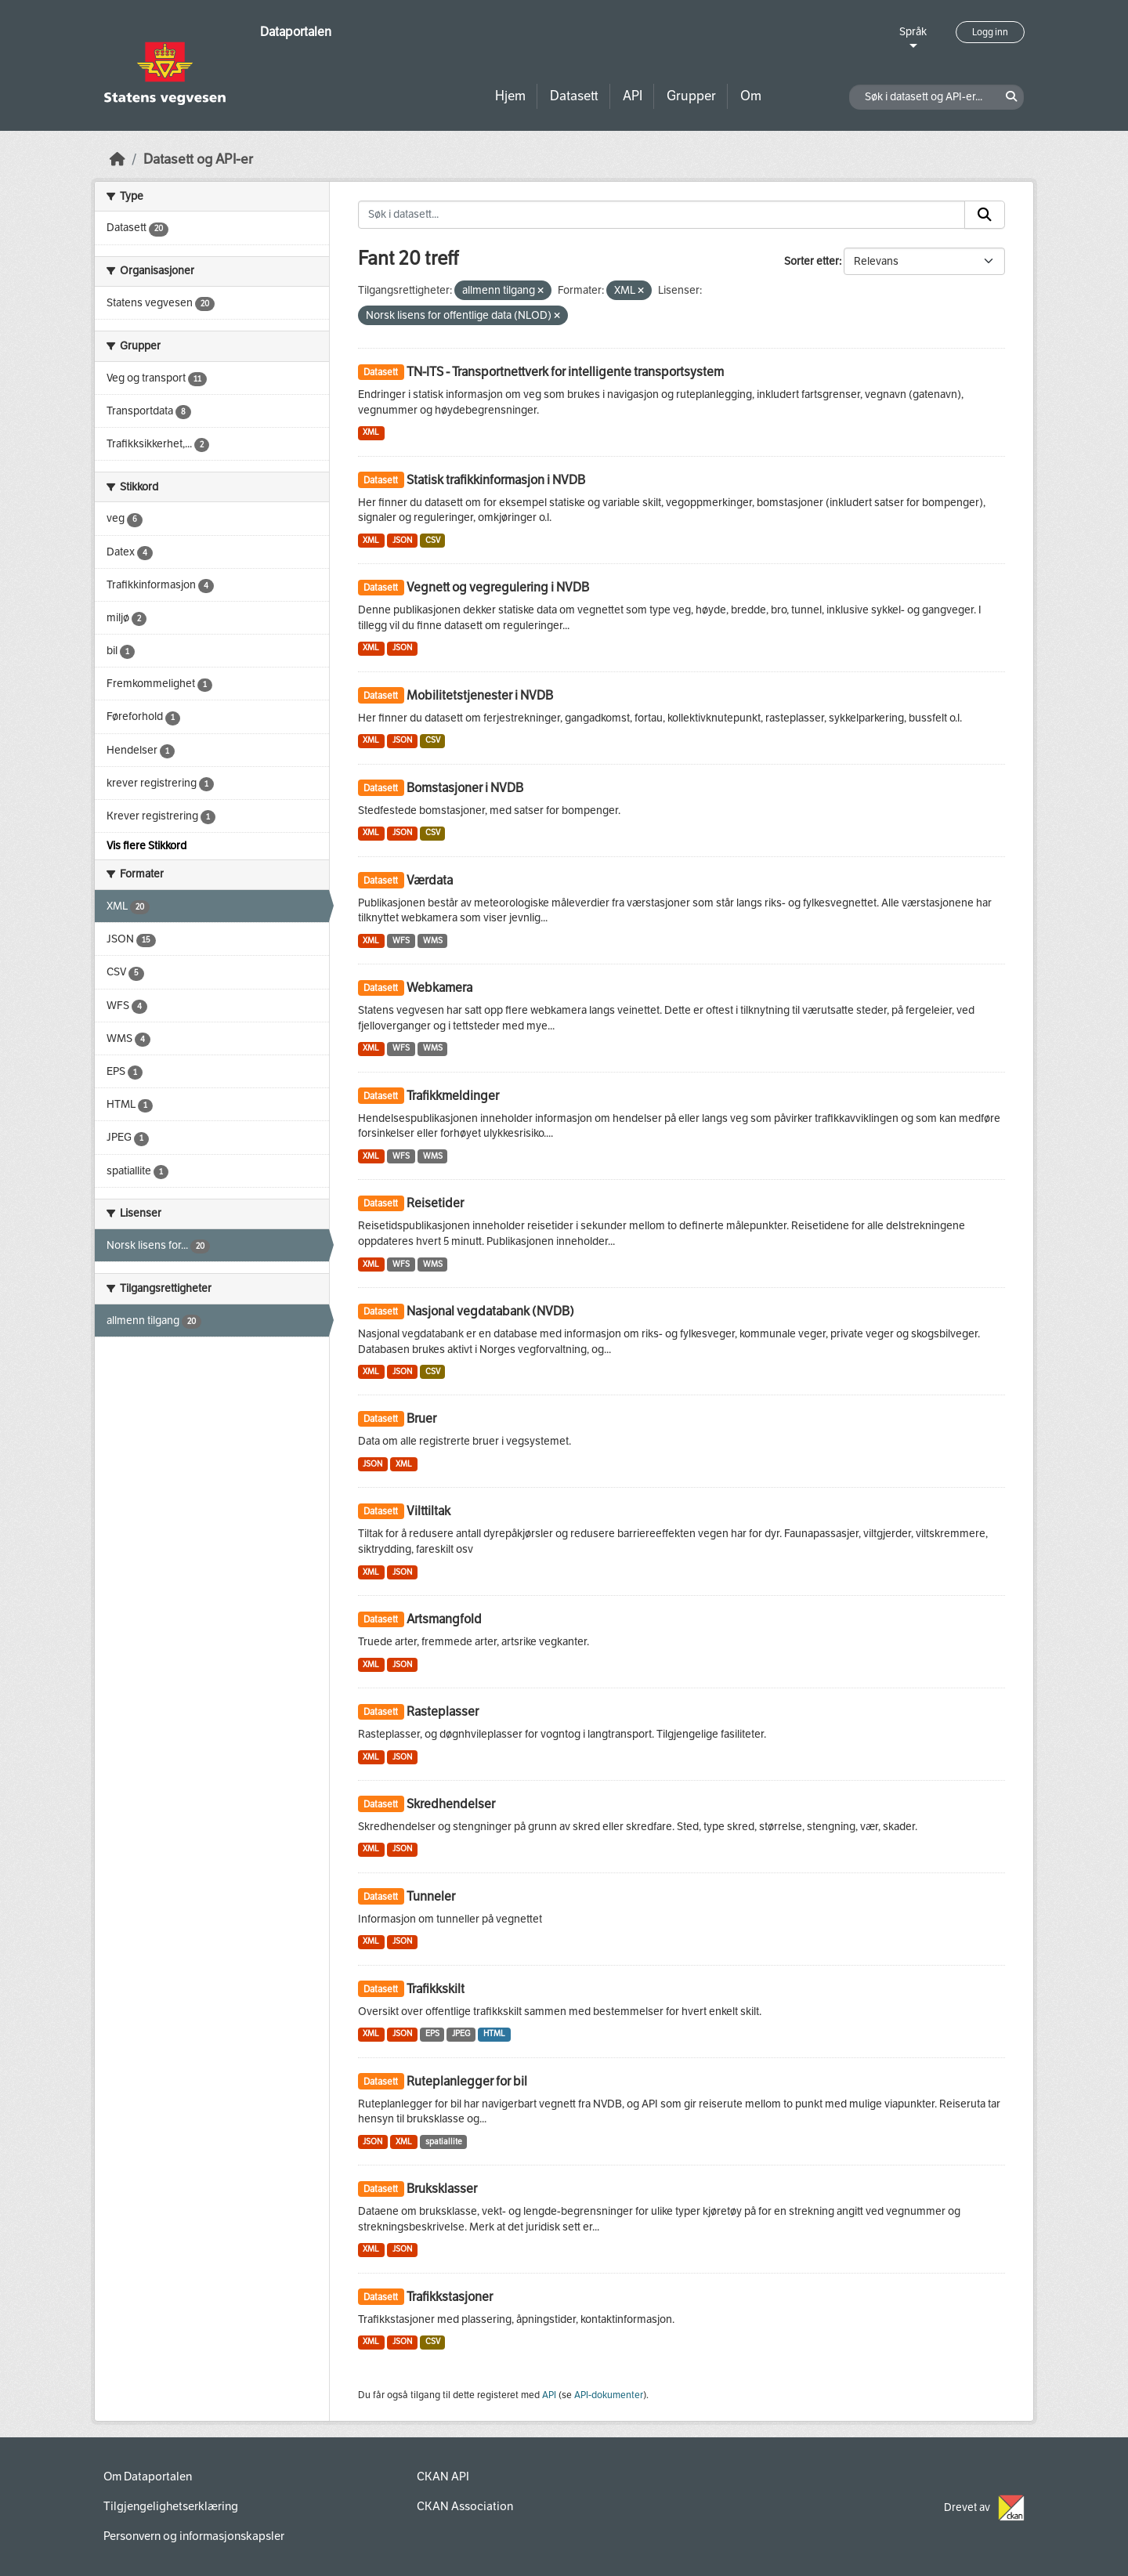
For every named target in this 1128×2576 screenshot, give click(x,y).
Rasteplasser (443, 1711)
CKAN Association (465, 2506)
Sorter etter (811, 261)
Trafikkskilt (436, 1988)
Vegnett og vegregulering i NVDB (498, 587)
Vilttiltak (428, 1510)
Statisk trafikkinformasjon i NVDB (496, 479)
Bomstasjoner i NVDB (465, 787)
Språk (913, 31)
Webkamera (439, 987)
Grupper (691, 96)
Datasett (574, 96)
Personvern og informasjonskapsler (193, 2536)
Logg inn (990, 32)
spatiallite (443, 2141)
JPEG (461, 2033)
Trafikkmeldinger (453, 1095)
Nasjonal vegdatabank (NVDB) (490, 1311)
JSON (402, 540)
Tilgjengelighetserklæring (170, 2506)
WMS (433, 940)
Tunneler (431, 1896)
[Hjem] (117, 159)
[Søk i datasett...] (662, 215)
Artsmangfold (444, 1619)
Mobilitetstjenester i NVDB (480, 695)
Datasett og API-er (198, 159)
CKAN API (443, 2476)
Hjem (510, 96)
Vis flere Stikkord (146, 845)
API (632, 96)
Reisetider (435, 1203)
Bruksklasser (442, 2188)
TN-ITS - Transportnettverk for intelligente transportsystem (565, 371)
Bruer (421, 1418)
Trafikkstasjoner (450, 2296)
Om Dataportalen (147, 2476)
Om (750, 96)
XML (371, 432)
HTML (494, 2033)
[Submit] (984, 215)
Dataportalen (295, 31)
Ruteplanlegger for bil (467, 2081)
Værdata (430, 880)
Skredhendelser (451, 1803)
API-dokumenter (608, 2395)
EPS (432, 2033)
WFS (401, 940)
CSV (432, 540)
